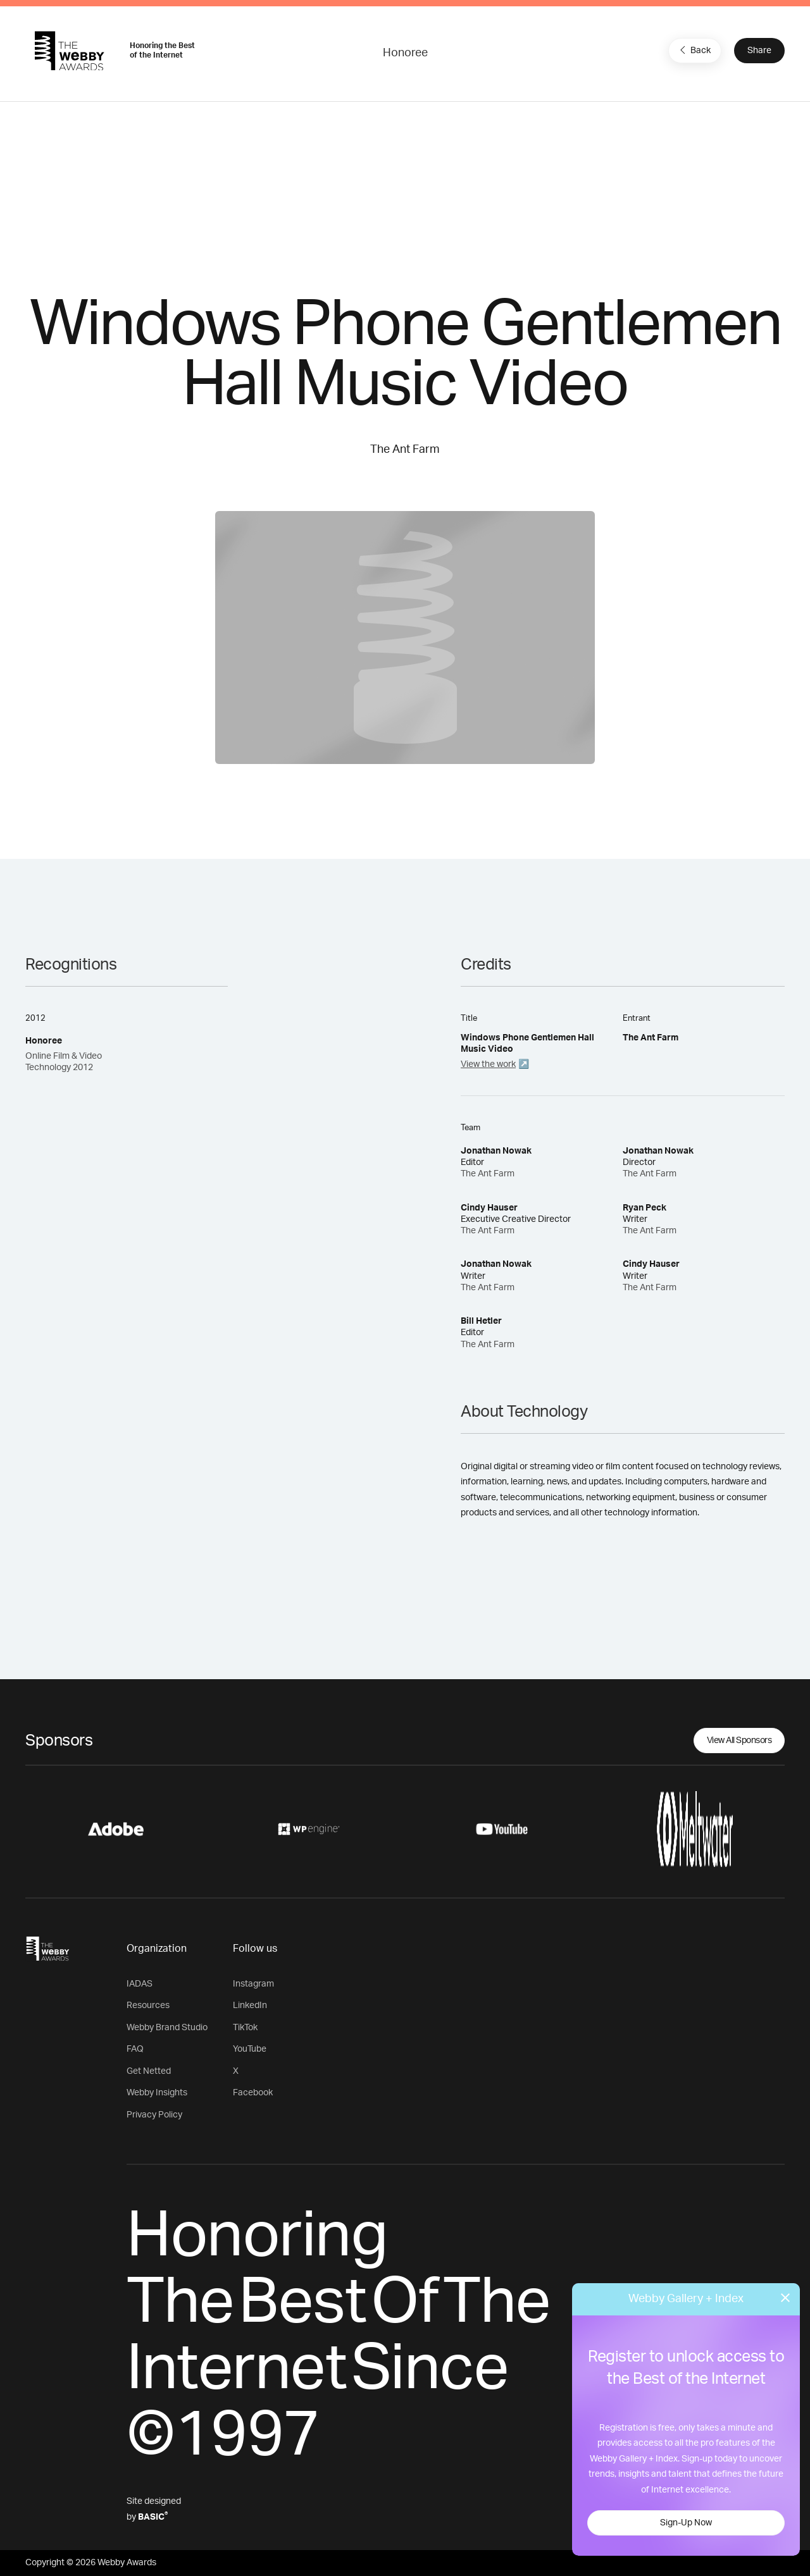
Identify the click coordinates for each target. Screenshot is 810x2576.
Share (759, 50)
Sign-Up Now (686, 2522)
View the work (488, 1064)
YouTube (249, 2049)
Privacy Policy (154, 2115)
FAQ (135, 2049)
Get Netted (149, 2071)
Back (693, 50)
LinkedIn (250, 2005)
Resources (148, 2005)
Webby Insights (157, 2092)
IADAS (140, 1984)
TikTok (245, 2027)
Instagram (253, 1984)
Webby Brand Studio (167, 2027)
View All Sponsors (739, 1740)
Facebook (253, 2092)
